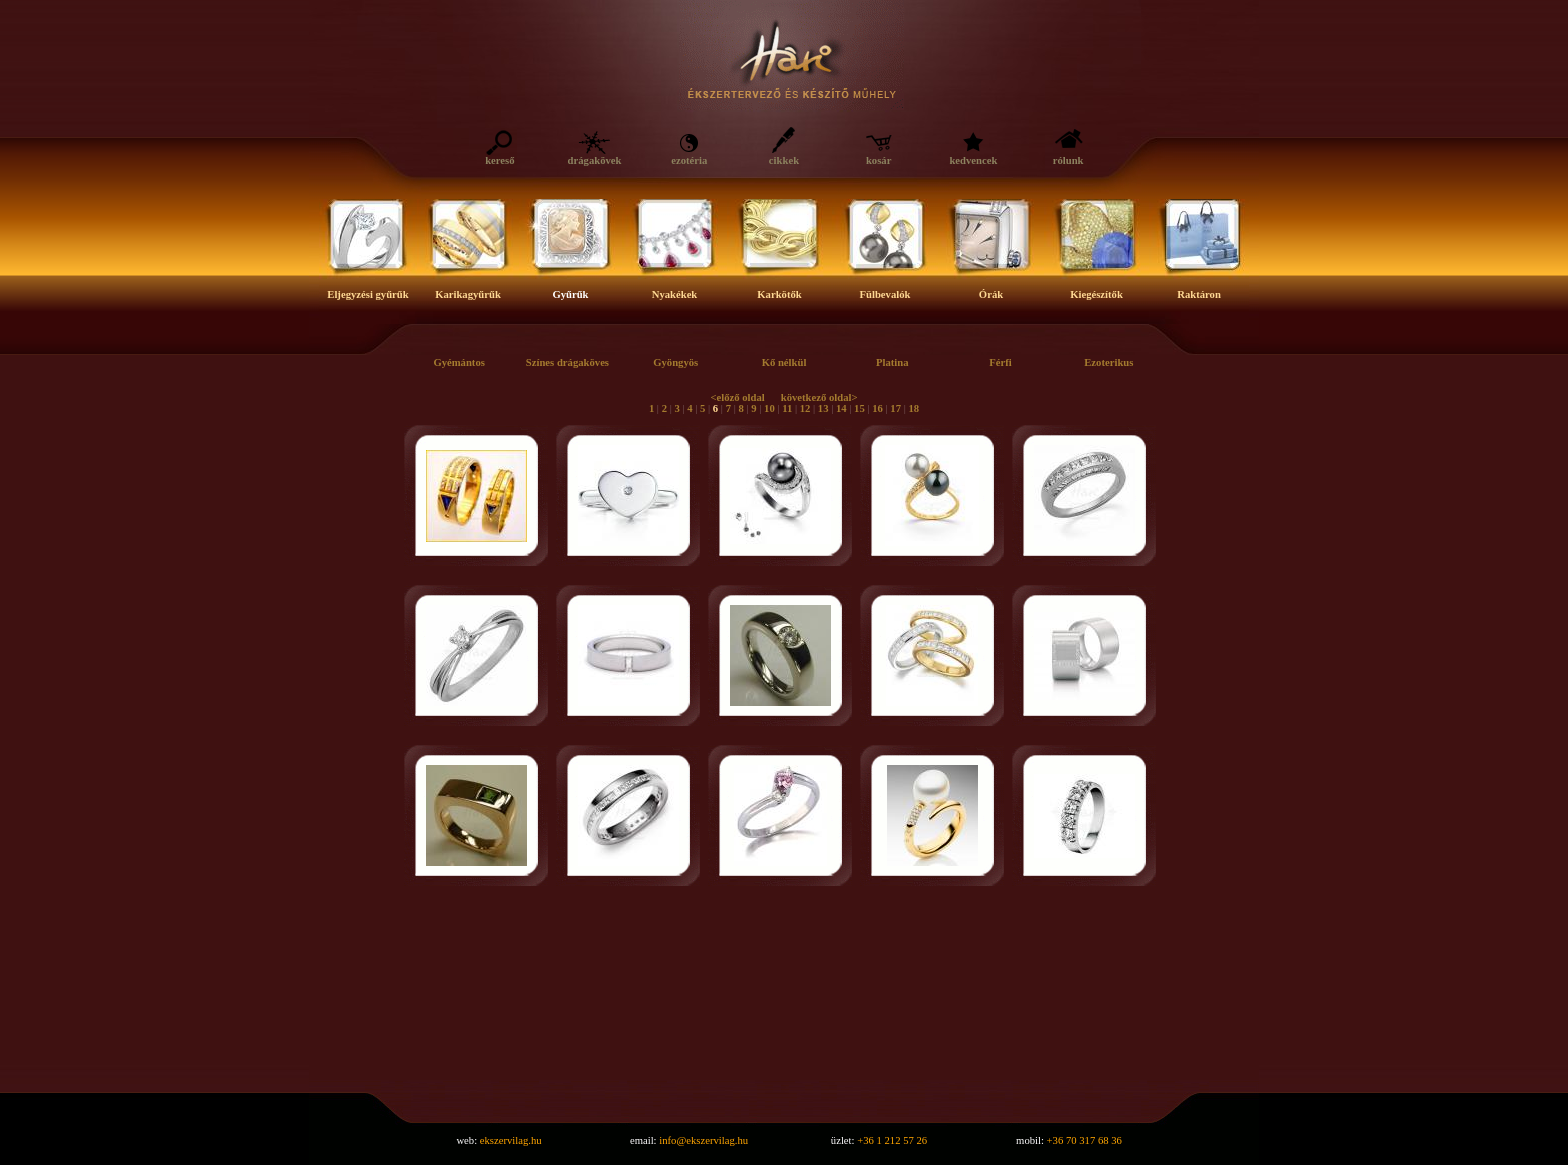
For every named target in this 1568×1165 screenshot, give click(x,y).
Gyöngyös (675, 362)
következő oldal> (819, 397)
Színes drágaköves (567, 362)
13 (823, 408)
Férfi (1000, 362)
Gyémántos (459, 362)
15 (859, 408)
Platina (892, 362)
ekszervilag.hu (511, 1140)
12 (805, 408)
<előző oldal (737, 397)
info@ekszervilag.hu (703, 1140)
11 (787, 408)
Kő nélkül (784, 362)
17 (895, 408)
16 (877, 408)
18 (913, 408)
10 (769, 408)
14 (841, 408)
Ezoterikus (1108, 362)
